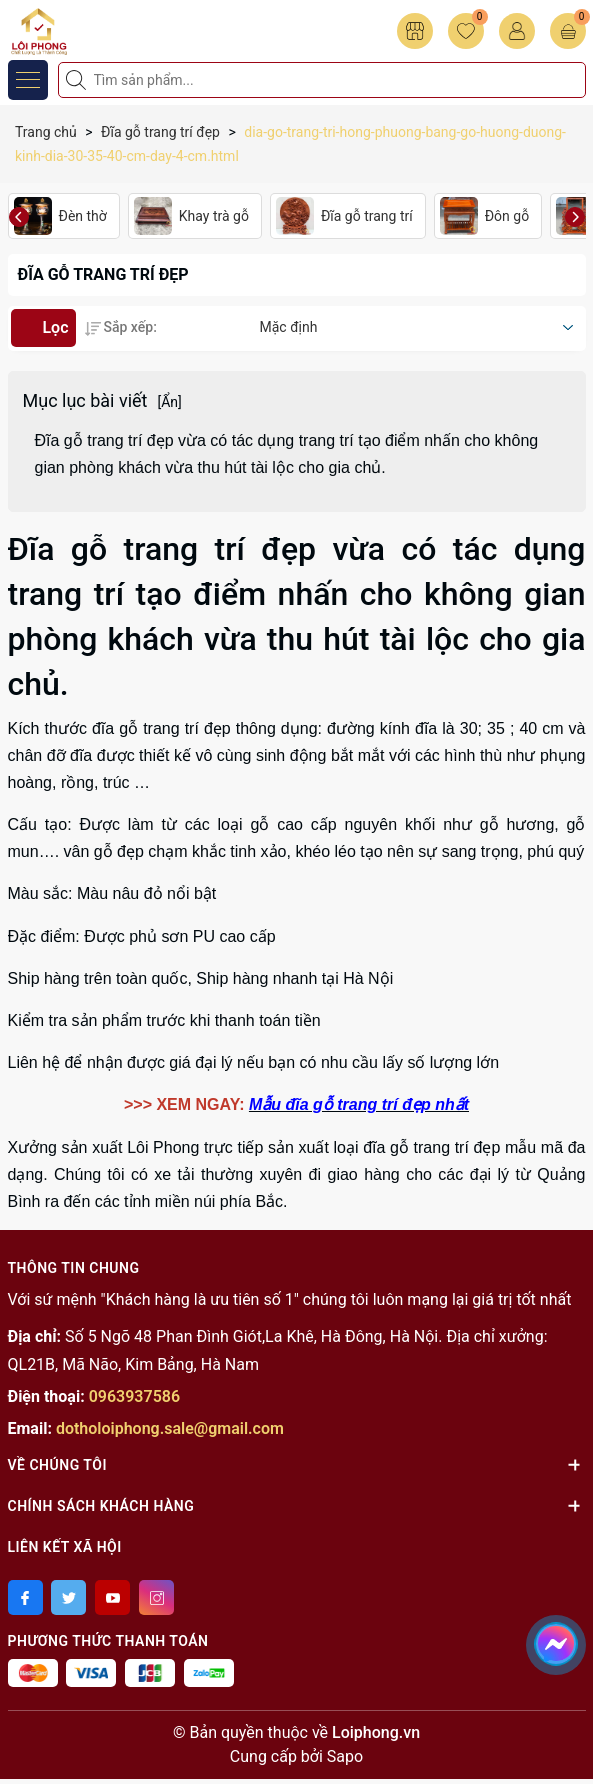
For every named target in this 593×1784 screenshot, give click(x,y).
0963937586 (134, 1396)
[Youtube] (112, 1597)
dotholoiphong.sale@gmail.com (170, 1428)
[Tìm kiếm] (78, 80)
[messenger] (556, 1641)
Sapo (345, 1756)
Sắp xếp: (121, 327)
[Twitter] (68, 1597)
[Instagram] (156, 1597)
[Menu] (28, 80)
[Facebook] (25, 1597)
